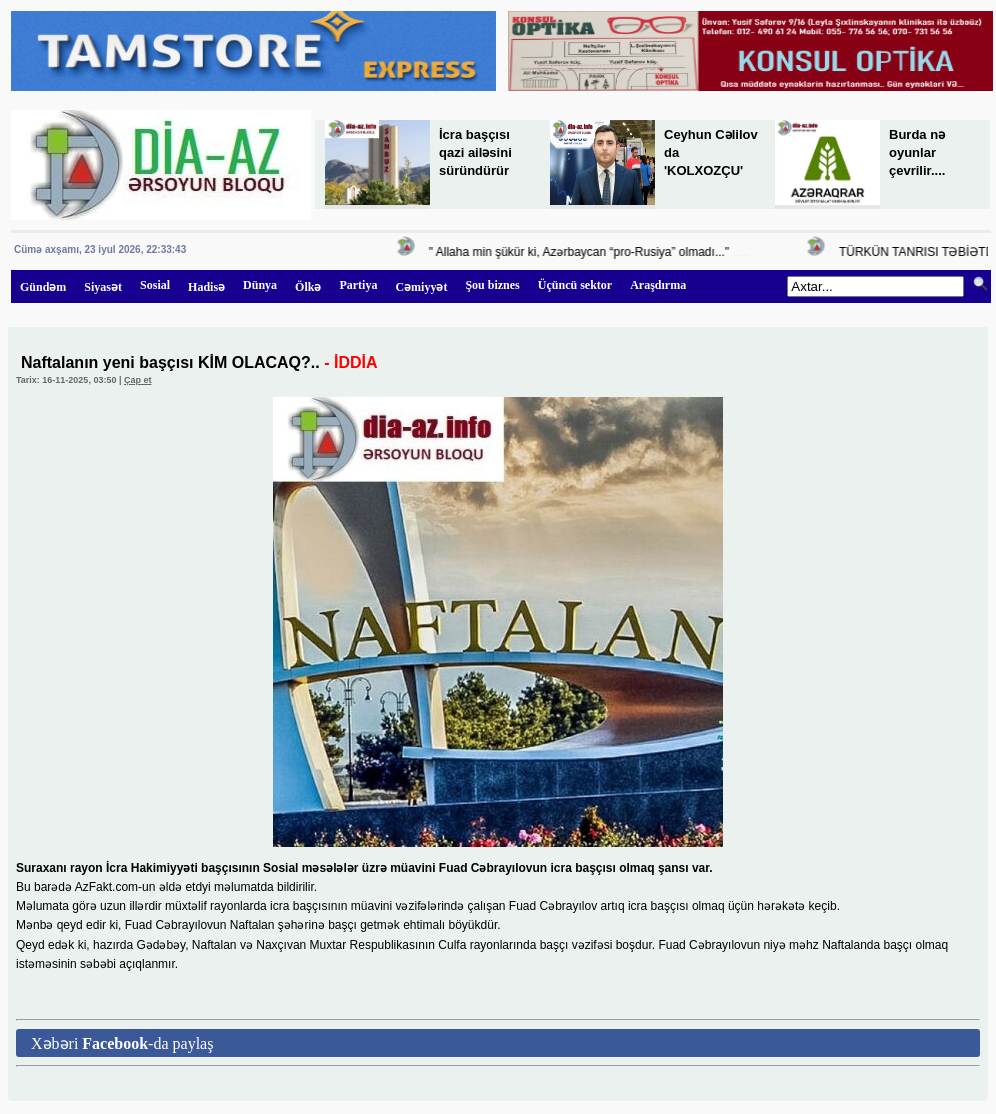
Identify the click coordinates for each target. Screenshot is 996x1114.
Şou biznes (492, 285)
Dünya (260, 285)
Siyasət (103, 287)
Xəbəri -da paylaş (122, 1043)
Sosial (155, 285)
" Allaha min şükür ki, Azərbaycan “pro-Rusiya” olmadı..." (582, 252)
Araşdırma (658, 285)
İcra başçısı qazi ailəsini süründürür (475, 152)
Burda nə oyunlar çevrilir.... (917, 152)
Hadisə (206, 287)
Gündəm (43, 287)
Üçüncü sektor (575, 285)
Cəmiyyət (421, 287)
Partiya (358, 285)
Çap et (138, 380)
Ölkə (308, 287)
